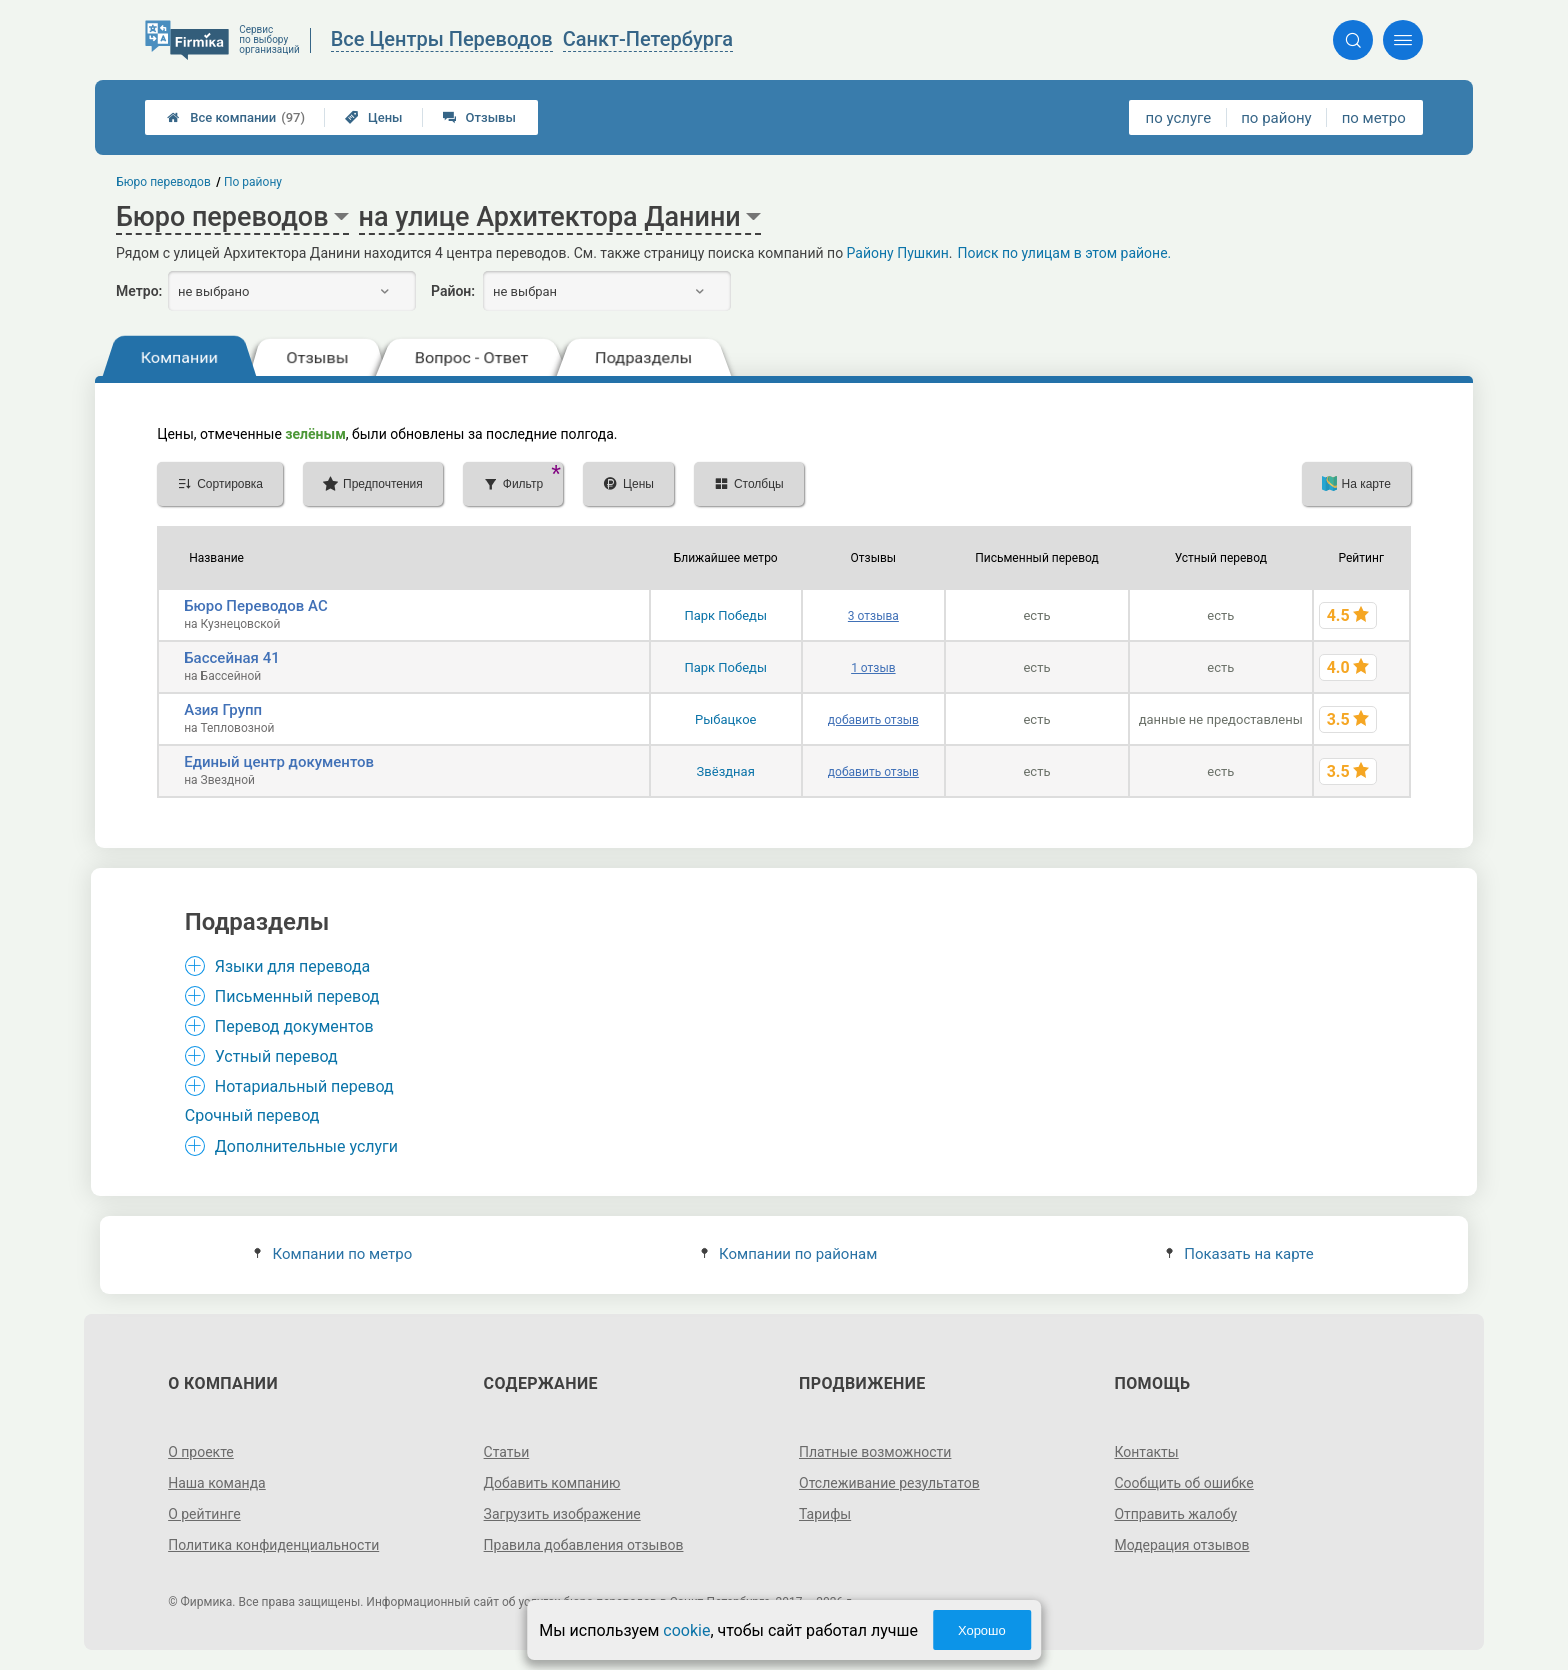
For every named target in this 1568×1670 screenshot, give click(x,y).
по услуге (1179, 118)
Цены (374, 117)
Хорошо (982, 1630)
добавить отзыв (873, 720)
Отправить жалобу (1175, 1514)
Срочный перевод (252, 1115)
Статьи (507, 1452)
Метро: (139, 291)
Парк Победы (725, 615)
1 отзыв (873, 668)
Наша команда (217, 1483)
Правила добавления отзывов (584, 1545)
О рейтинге (204, 1514)
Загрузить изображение (562, 1514)
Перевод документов (294, 1026)
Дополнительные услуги (306, 1146)
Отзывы (479, 117)
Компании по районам (789, 1254)
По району (253, 182)
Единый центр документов (279, 762)
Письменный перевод (297, 996)
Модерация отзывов (1181, 1545)
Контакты (1146, 1452)
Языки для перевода (293, 966)
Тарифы (825, 1514)
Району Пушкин (898, 253)
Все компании (236, 117)
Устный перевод (276, 1056)
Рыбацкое (725, 719)
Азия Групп (223, 710)
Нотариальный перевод (304, 1086)
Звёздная (726, 771)
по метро (1374, 118)
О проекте (201, 1452)
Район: (453, 291)
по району (1276, 118)
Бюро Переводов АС (256, 606)
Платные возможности (875, 1452)
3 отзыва (873, 616)
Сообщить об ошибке (1183, 1483)
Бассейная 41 (232, 658)
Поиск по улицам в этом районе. (1065, 253)
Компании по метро (333, 1254)
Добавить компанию (552, 1483)
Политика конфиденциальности (273, 1545)
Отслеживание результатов (889, 1483)
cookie (686, 1630)
